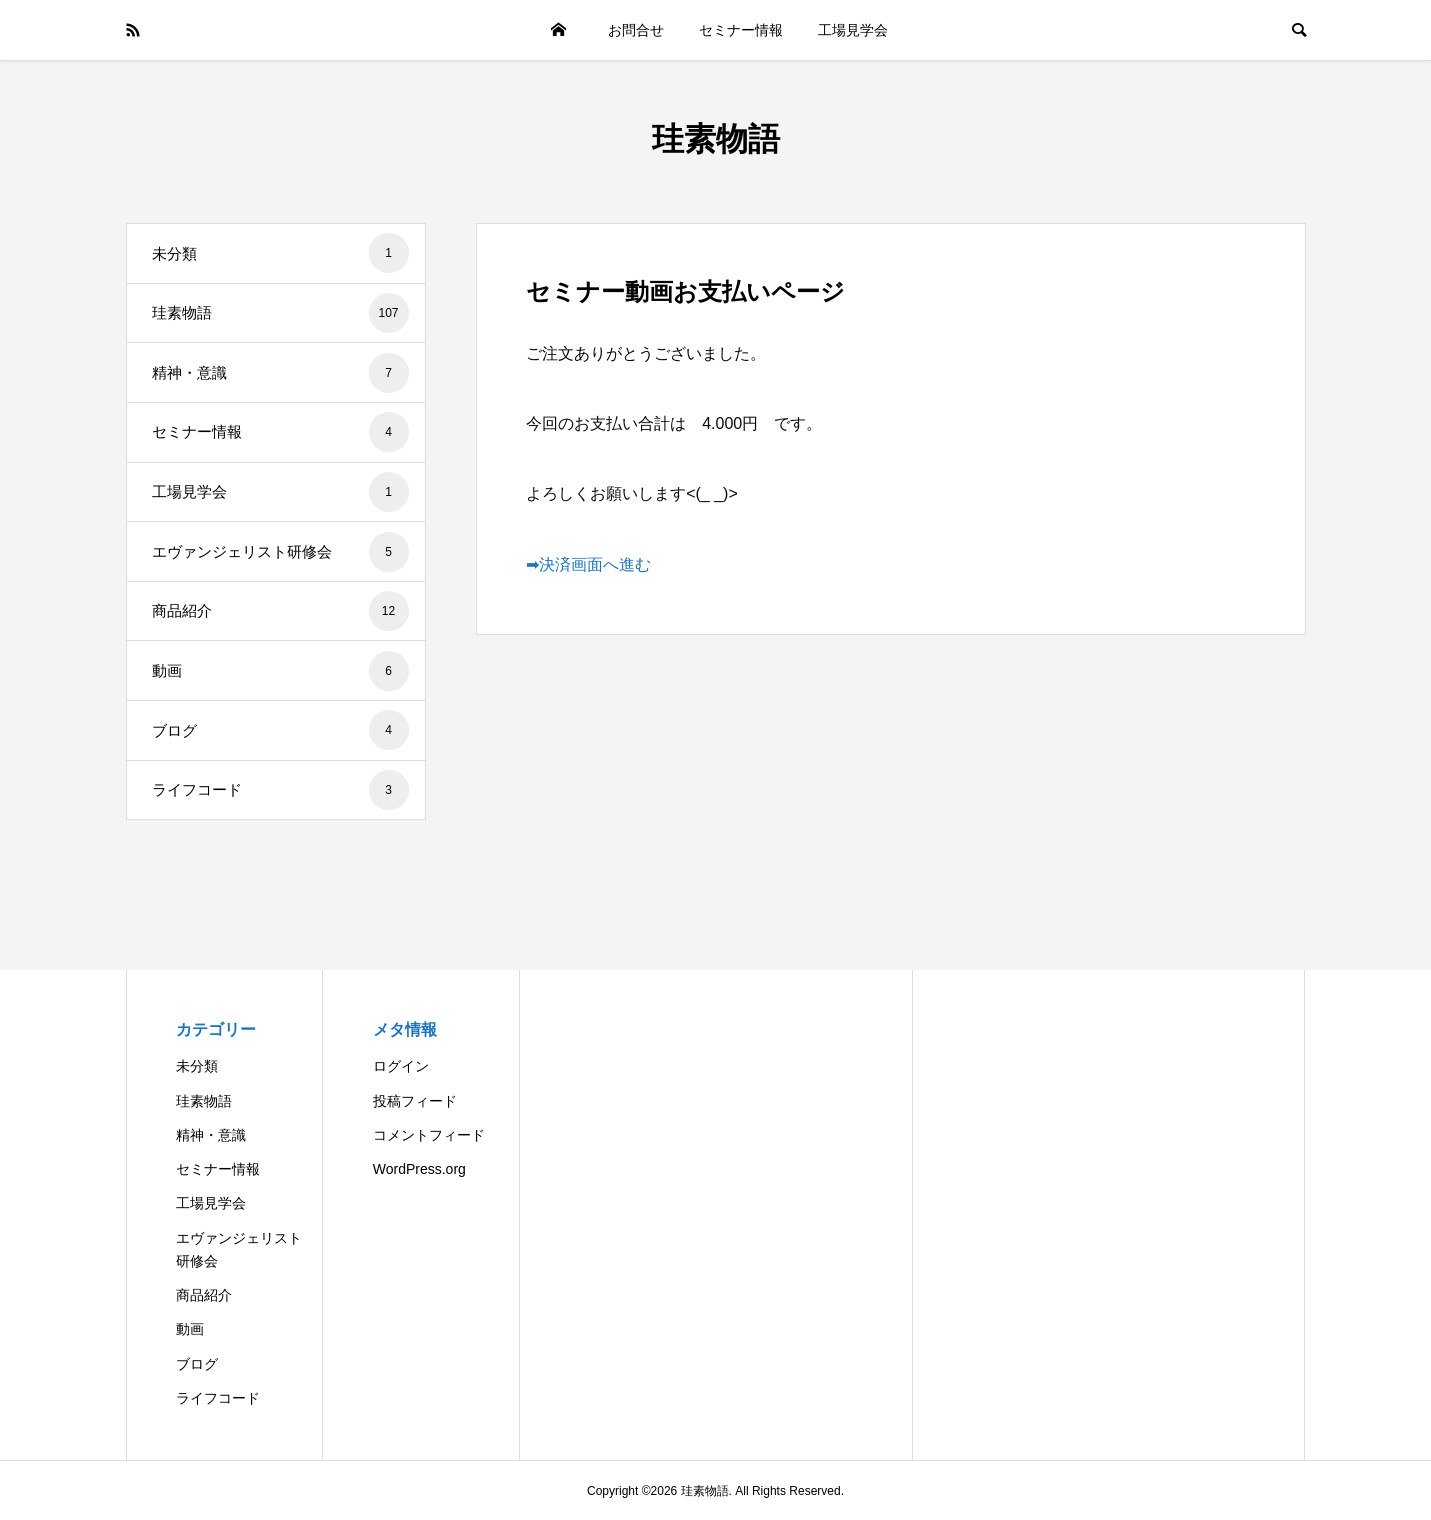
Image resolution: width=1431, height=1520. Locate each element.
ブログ (280, 730)
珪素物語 (716, 139)
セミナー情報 (741, 30)
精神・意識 (280, 373)
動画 (280, 671)
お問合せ (636, 30)
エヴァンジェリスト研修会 (280, 552)
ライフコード (280, 790)
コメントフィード (429, 1135)
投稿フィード (415, 1101)
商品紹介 (280, 611)
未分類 (280, 253)
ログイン (401, 1066)
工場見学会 (853, 30)
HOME (558, 30)
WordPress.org (419, 1169)
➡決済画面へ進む (588, 564)
